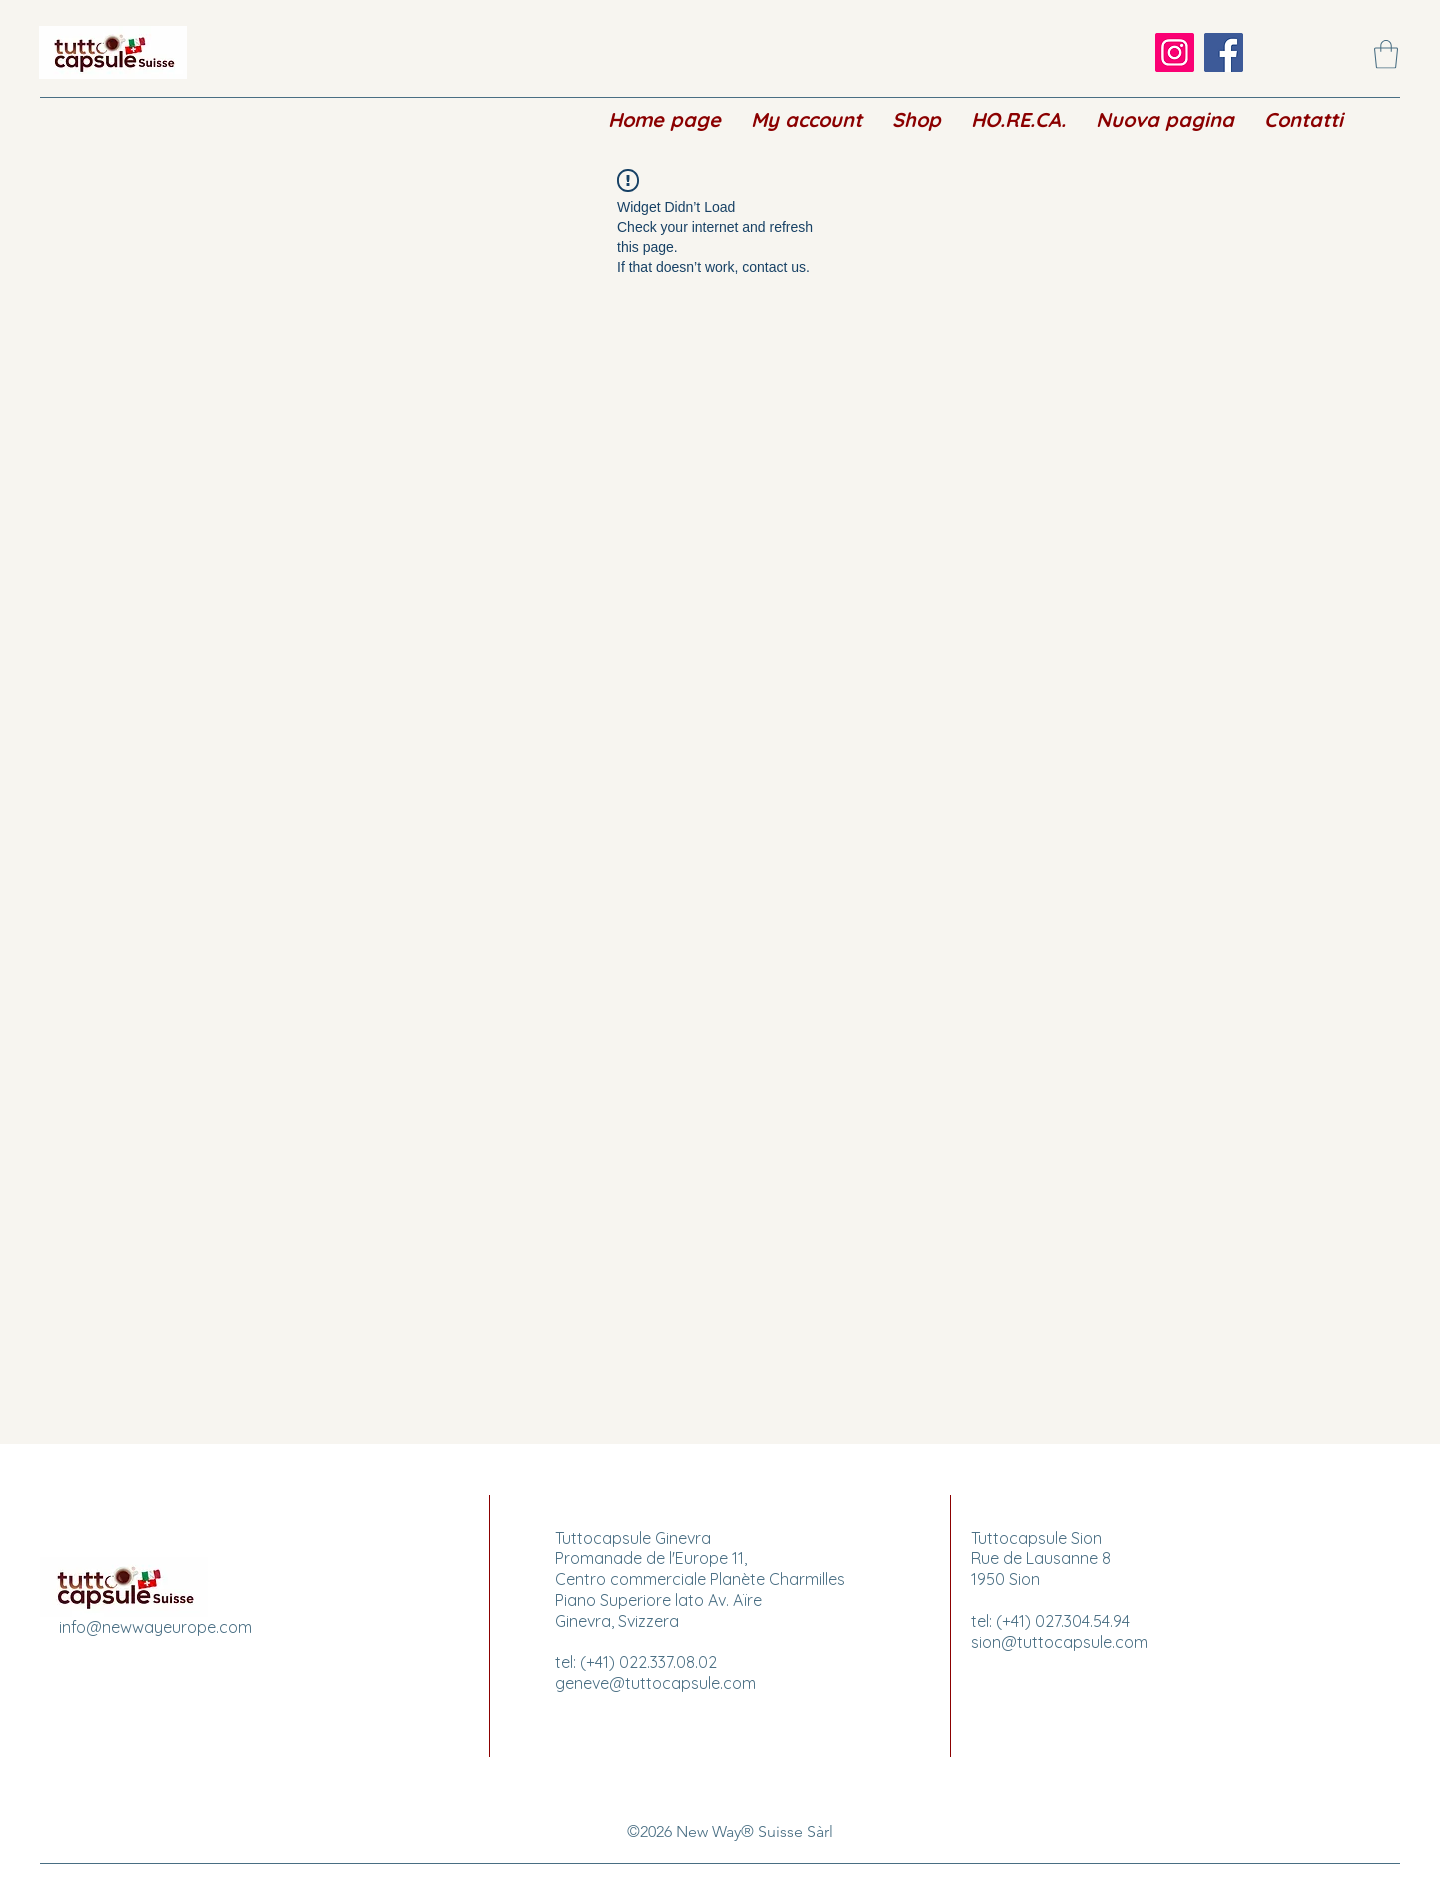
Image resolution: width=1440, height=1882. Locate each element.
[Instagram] (1174, 52)
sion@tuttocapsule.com (1059, 1642)
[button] (1386, 54)
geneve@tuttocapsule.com (655, 1683)
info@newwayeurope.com (155, 1627)
